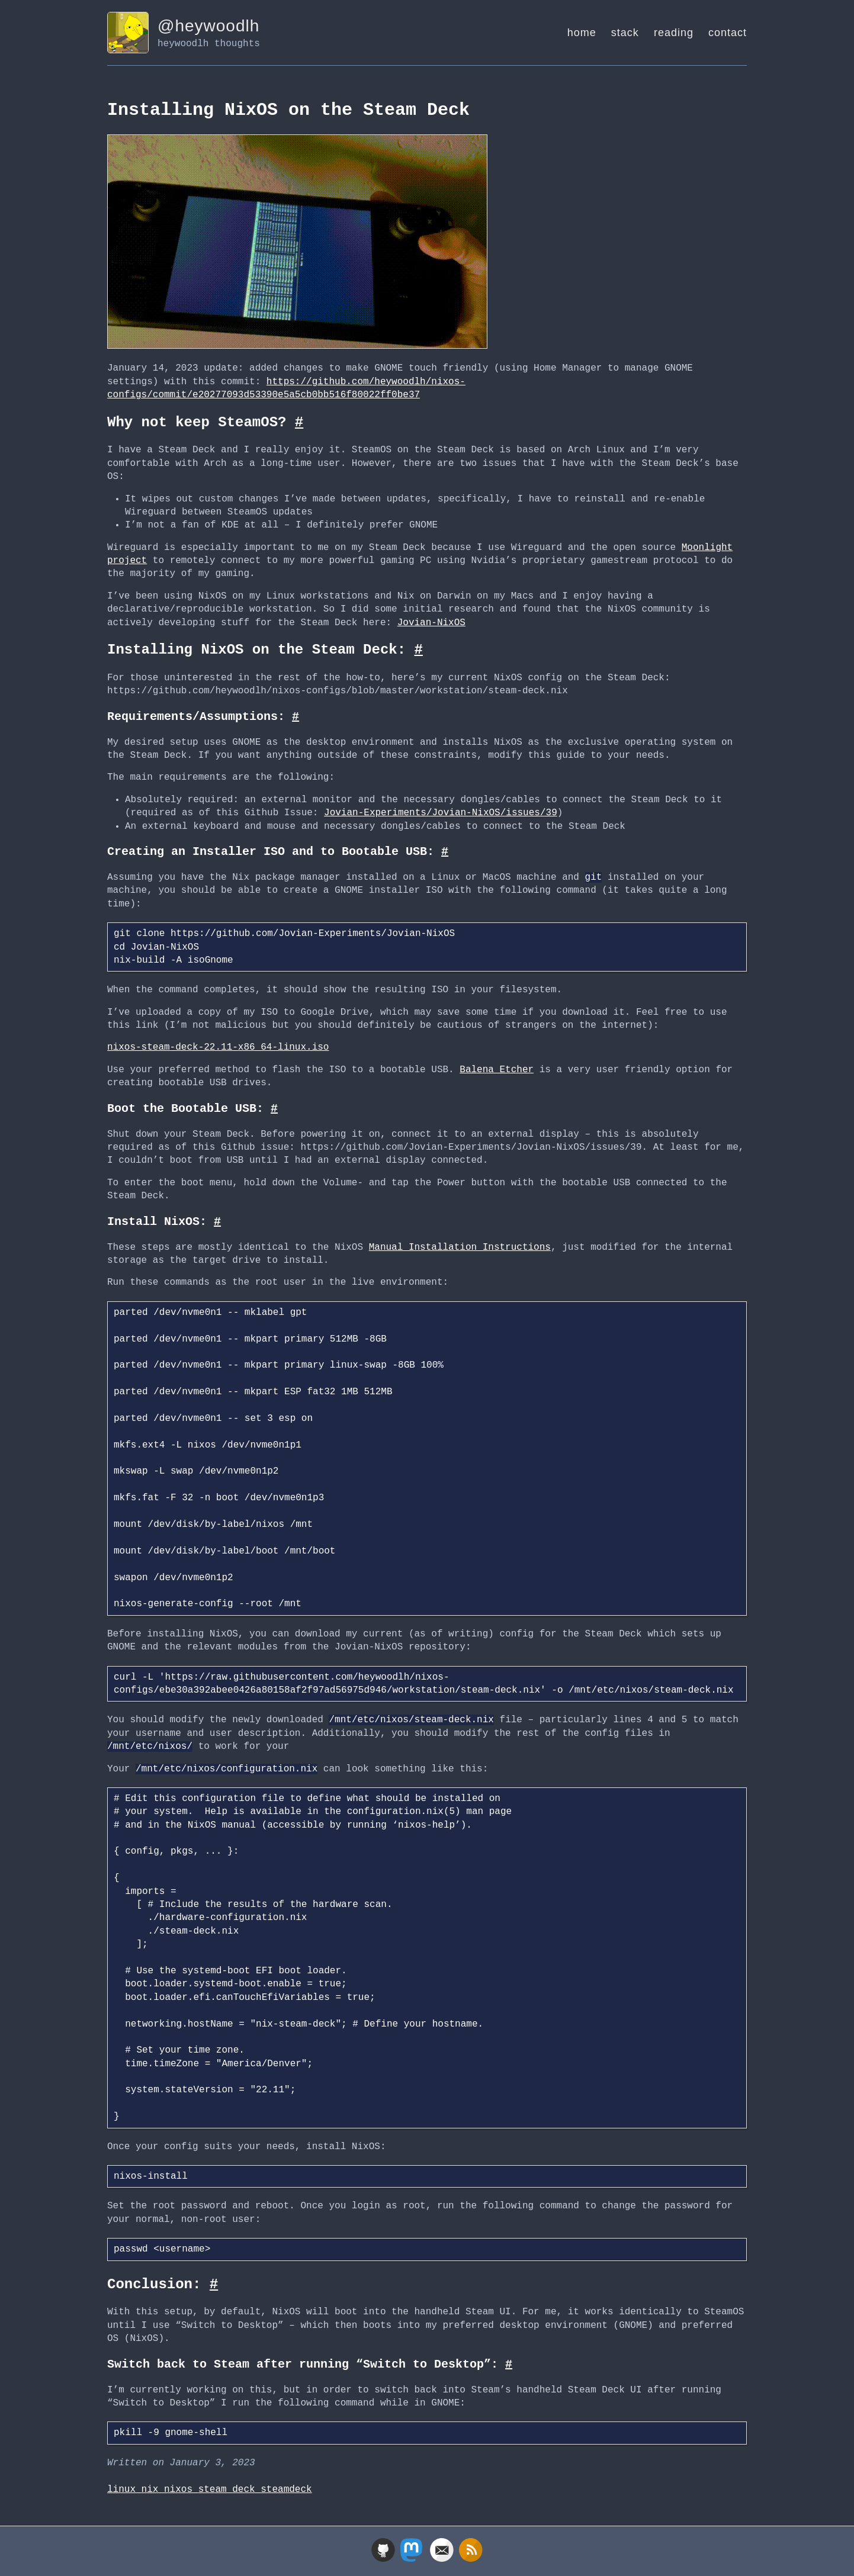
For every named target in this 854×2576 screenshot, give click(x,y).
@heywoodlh (208, 26)
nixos (181, 2488)
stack (625, 32)
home (581, 32)
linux (124, 2488)
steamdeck (286, 2488)
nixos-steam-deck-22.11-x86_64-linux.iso (218, 1046)
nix (153, 2488)
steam (215, 2488)
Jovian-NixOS (431, 621)
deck (246, 2488)
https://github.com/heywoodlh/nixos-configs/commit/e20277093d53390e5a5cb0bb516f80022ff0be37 (286, 387)
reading (674, 32)
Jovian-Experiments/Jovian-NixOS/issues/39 (440, 811)
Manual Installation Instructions (460, 1246)
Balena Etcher (497, 1068)
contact (727, 32)
